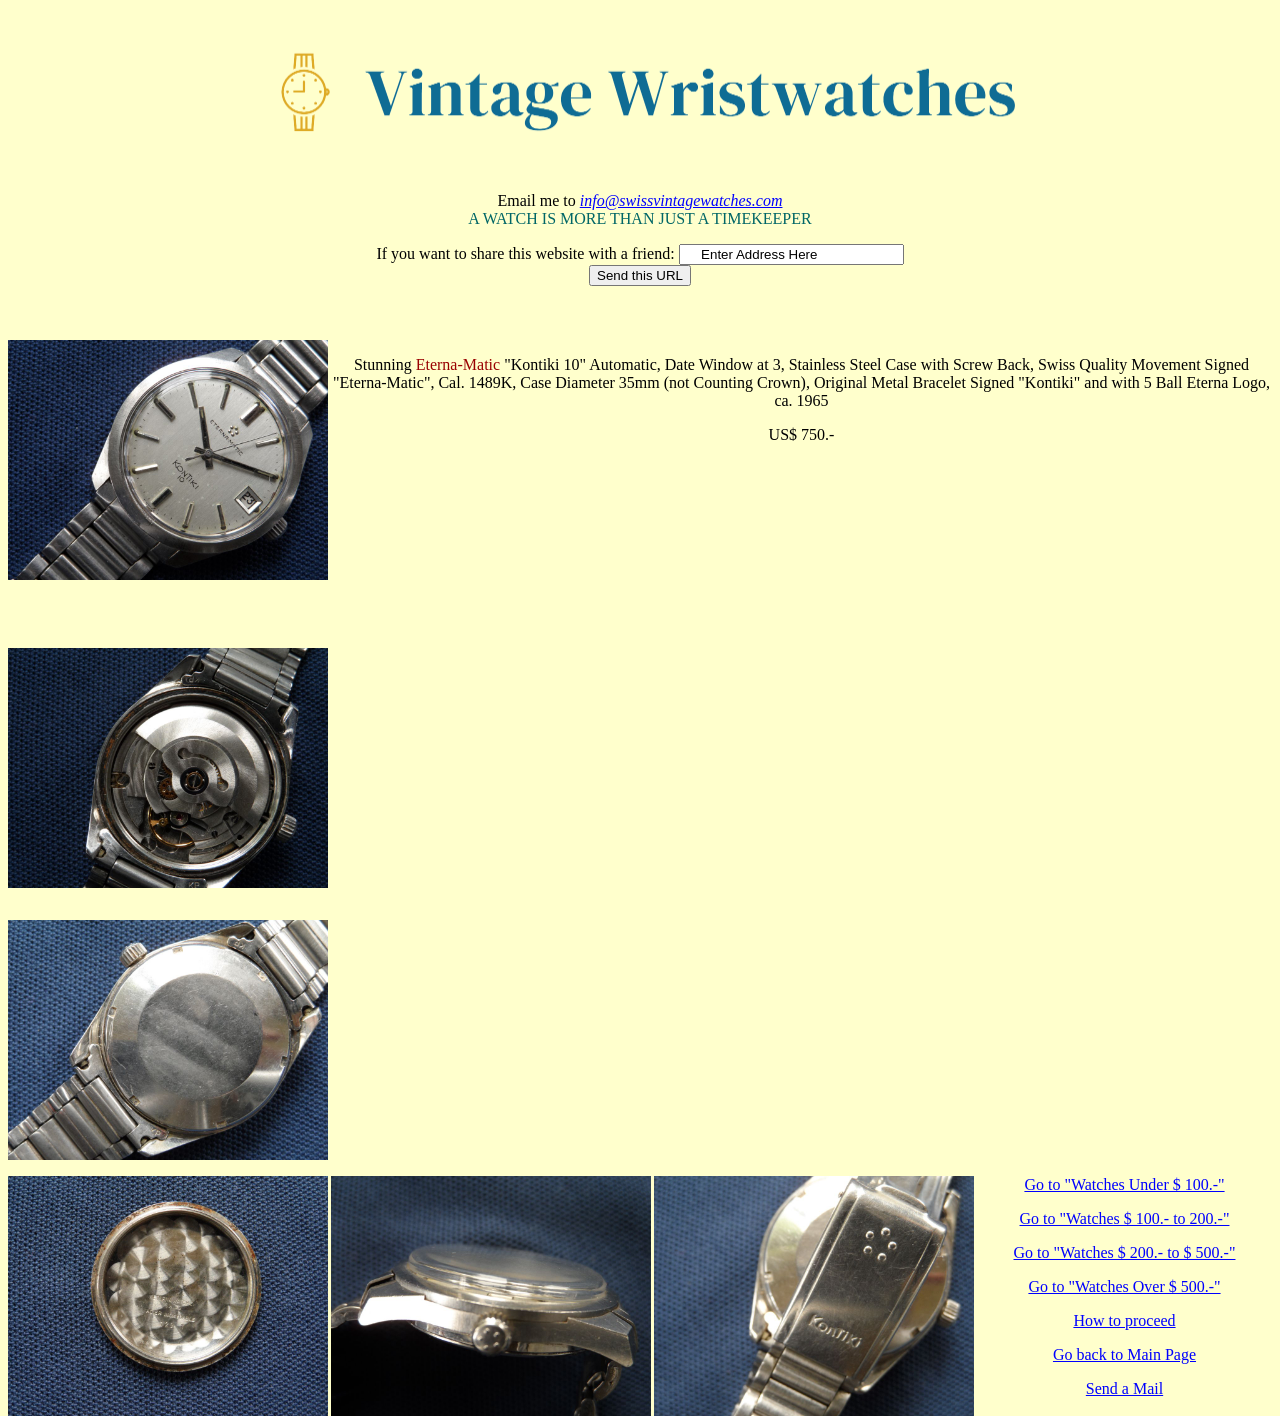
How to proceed (1124, 1320)
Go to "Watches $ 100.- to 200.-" (1125, 1218)
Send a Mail (1124, 1388)
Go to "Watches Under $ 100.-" (1124, 1184)
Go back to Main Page (1124, 1354)
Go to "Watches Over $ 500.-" (1124, 1286)
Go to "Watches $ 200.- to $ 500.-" (1125, 1252)
